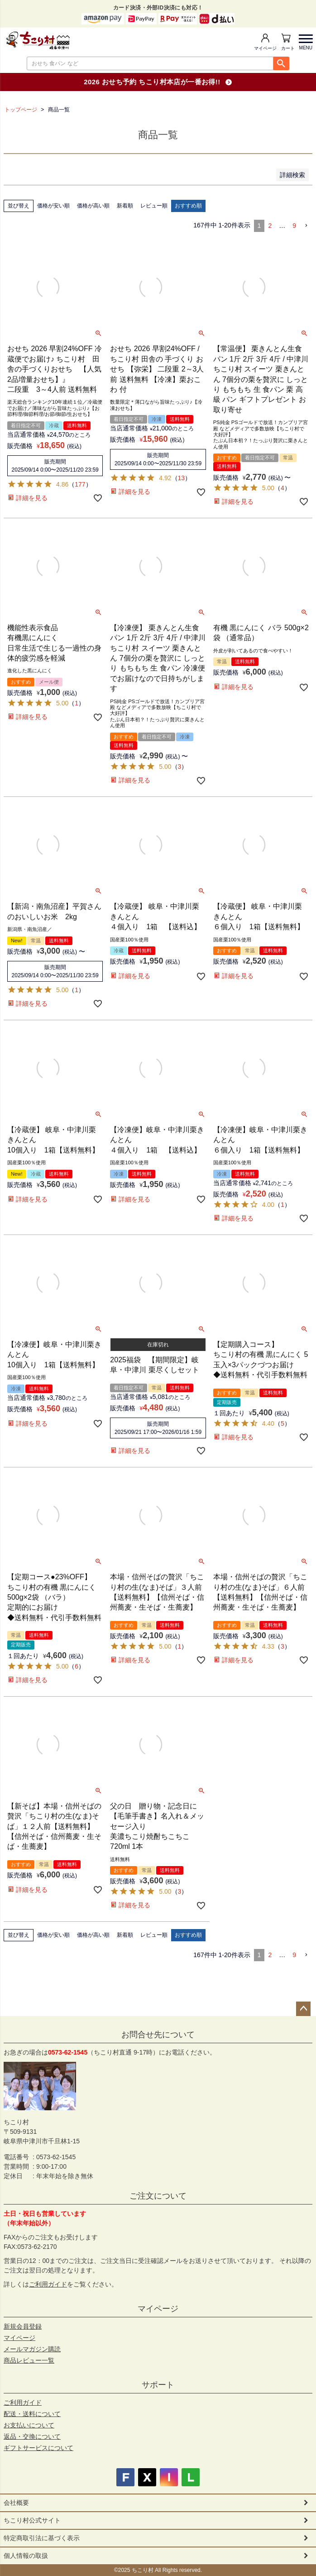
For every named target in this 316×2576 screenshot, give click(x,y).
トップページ (21, 109)
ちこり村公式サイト (32, 2520)
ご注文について (158, 2195)
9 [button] (294, 225)
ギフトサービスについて (38, 2447)
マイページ (265, 48)
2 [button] (270, 225)
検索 (281, 63)
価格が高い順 (93, 206)
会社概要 (16, 2502)
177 (80, 484)
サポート (158, 2384)
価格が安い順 (53, 206)
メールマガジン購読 (32, 2349)
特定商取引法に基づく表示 (42, 2538)
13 (181, 478)
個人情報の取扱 (26, 2555)
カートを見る (288, 48)
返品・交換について (32, 2436)
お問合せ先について (158, 2034)
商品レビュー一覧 (29, 2360)
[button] (306, 225)
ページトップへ (303, 2009)
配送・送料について (32, 2413)
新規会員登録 (23, 2326)
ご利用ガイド (48, 2284)
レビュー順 (154, 206)
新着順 (125, 206)
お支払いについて (29, 2425)
